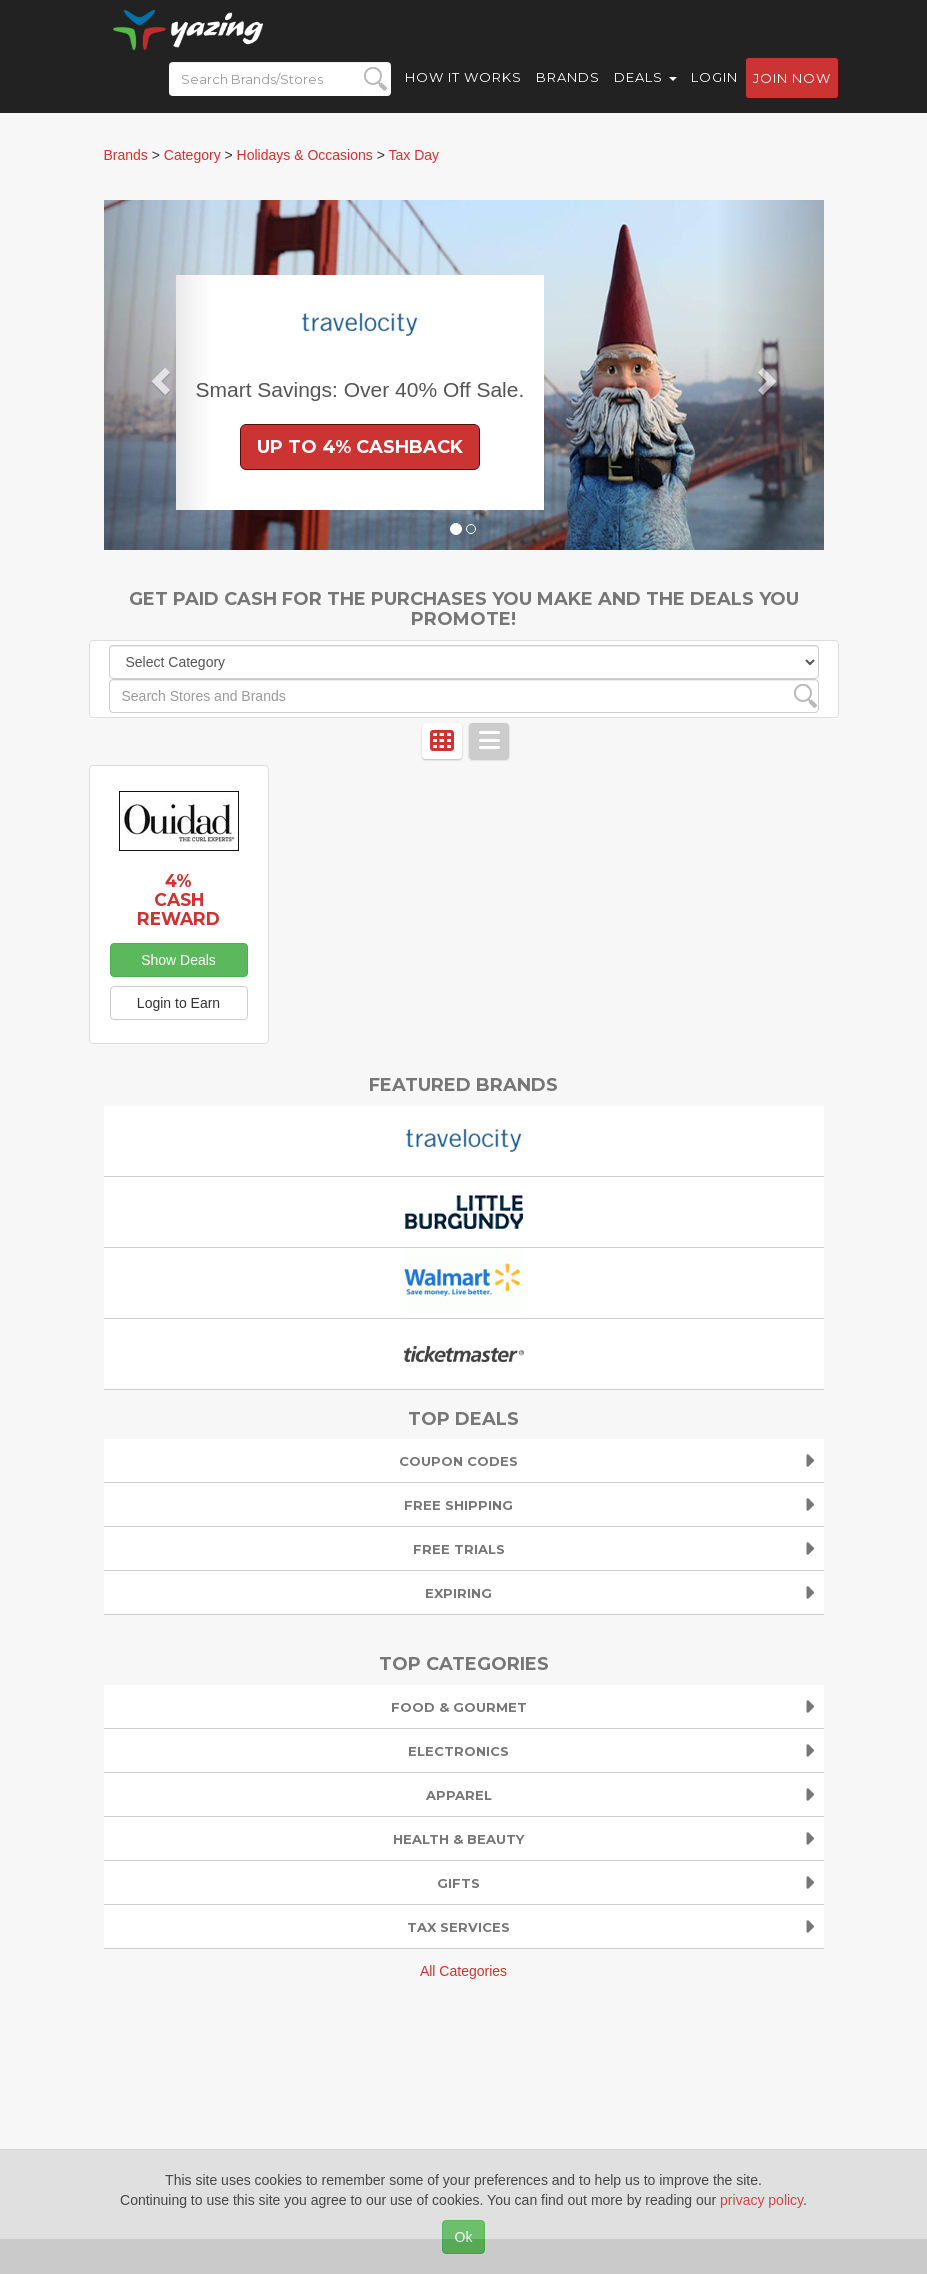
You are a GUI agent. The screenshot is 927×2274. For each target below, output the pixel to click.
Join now (792, 91)
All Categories (463, 1971)
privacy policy (761, 2200)
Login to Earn (178, 1003)
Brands (568, 90)
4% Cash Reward (178, 899)
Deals (645, 90)
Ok (464, 2237)
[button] (158, 375)
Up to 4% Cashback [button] (360, 447)
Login (714, 90)
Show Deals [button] (178, 960)
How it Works (463, 90)
